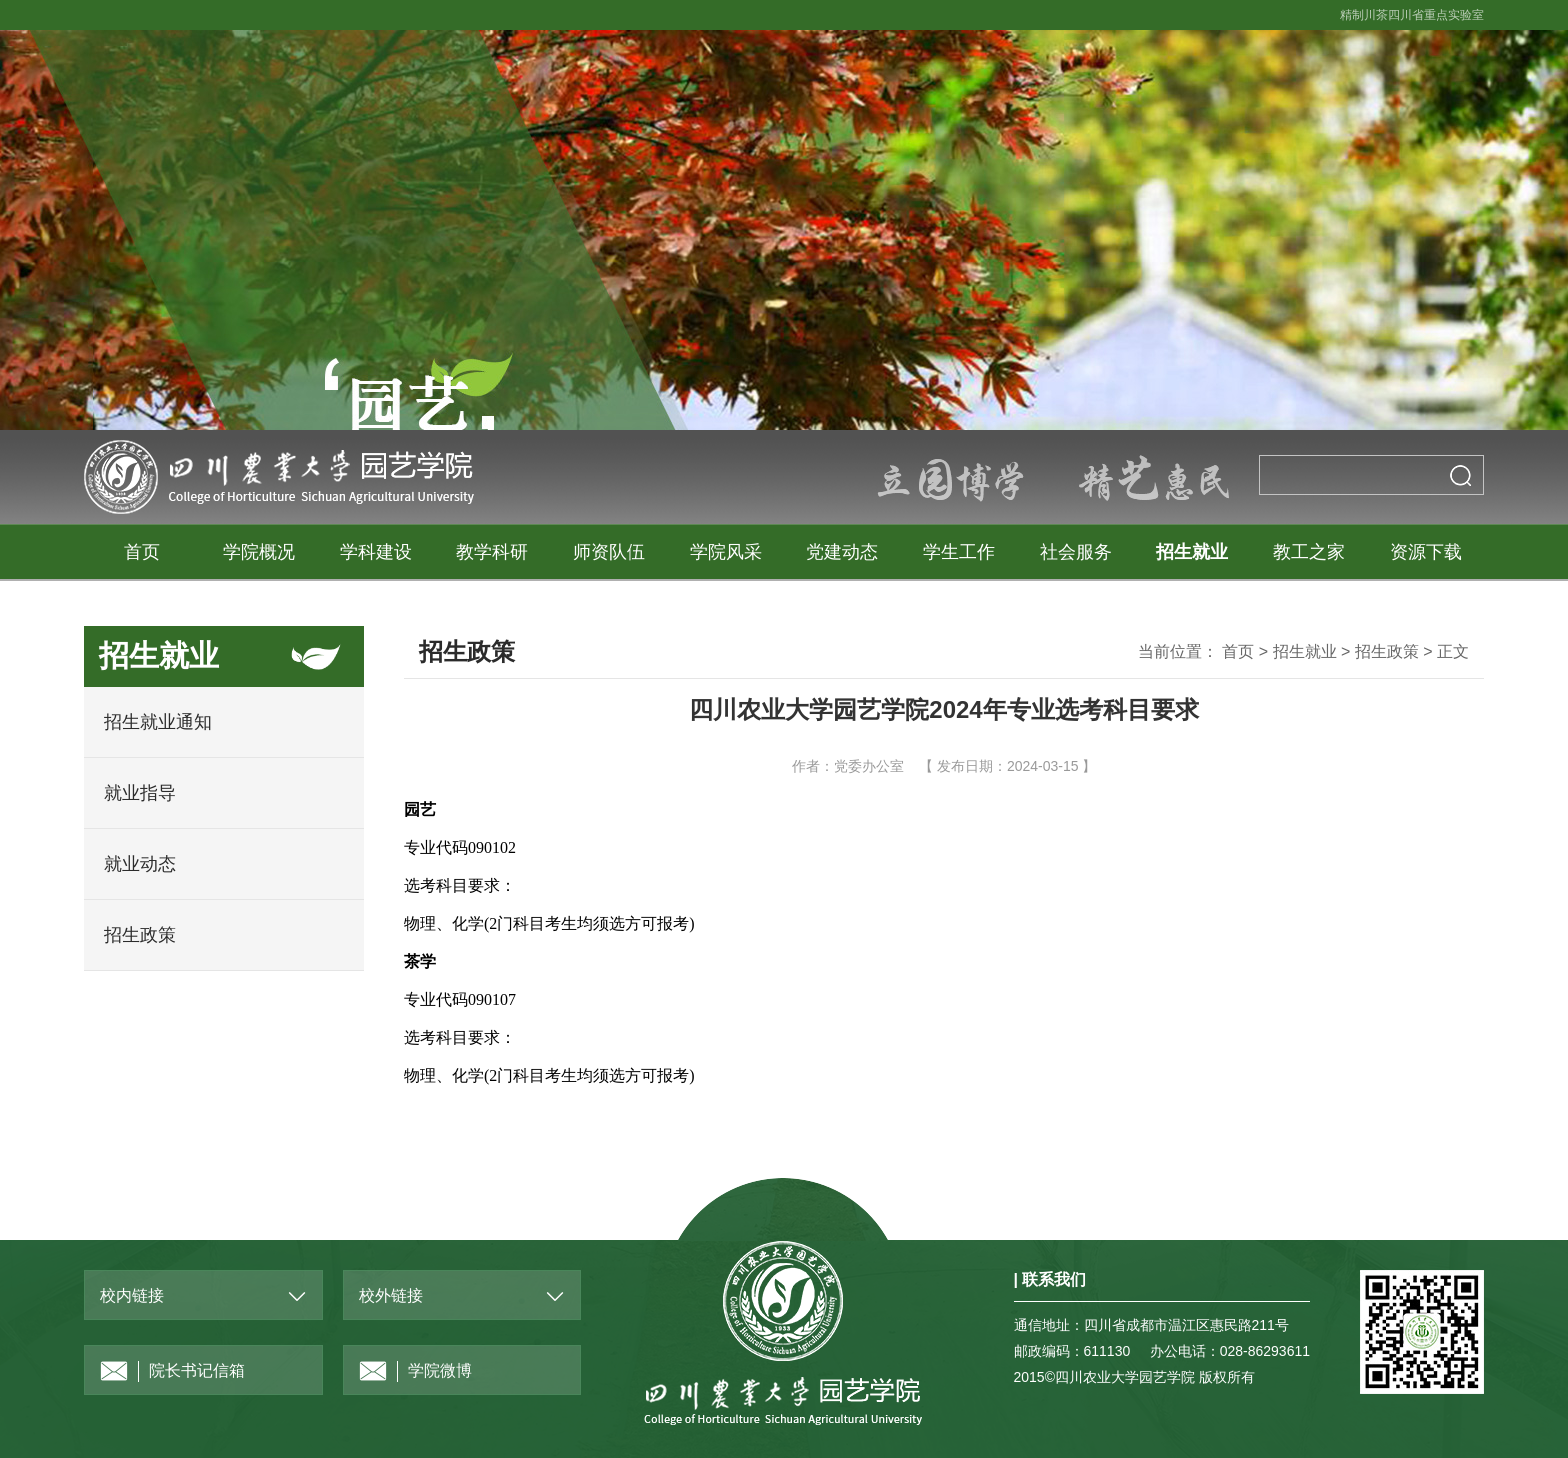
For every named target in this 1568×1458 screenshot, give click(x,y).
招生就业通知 (158, 722)
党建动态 (842, 552)
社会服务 (1076, 552)
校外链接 (391, 1295)
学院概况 (259, 552)
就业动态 (140, 864)
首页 (142, 552)
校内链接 (132, 1295)
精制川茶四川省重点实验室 (1412, 15)
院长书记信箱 (172, 1371)
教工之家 (1309, 552)
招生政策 (140, 935)
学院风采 (726, 552)
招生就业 (1192, 552)
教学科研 (492, 552)
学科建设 (376, 552)
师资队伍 (609, 552)
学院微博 (415, 1371)
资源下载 (1426, 552)
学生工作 (959, 552)
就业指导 (140, 793)
